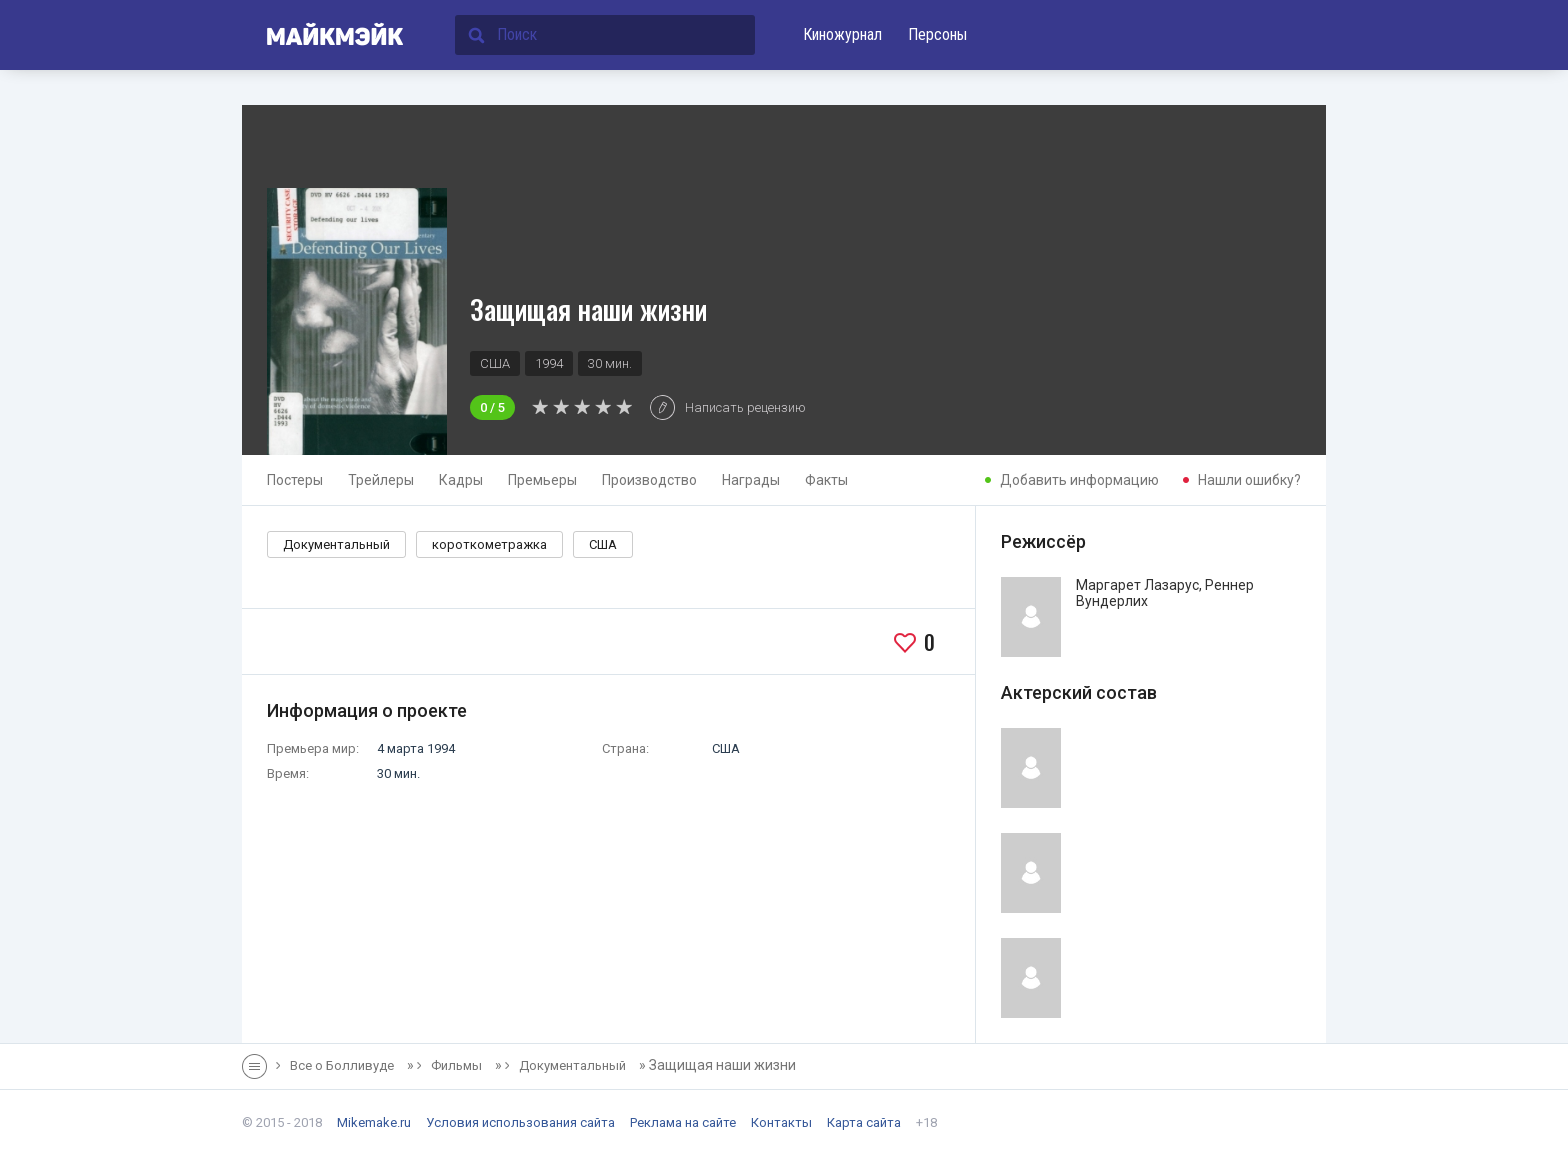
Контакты (781, 1122)
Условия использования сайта (520, 1122)
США (603, 544)
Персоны (937, 34)
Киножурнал (842, 34)
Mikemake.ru (374, 1122)
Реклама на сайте (683, 1122)
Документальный (336, 544)
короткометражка (489, 544)
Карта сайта (864, 1122)
